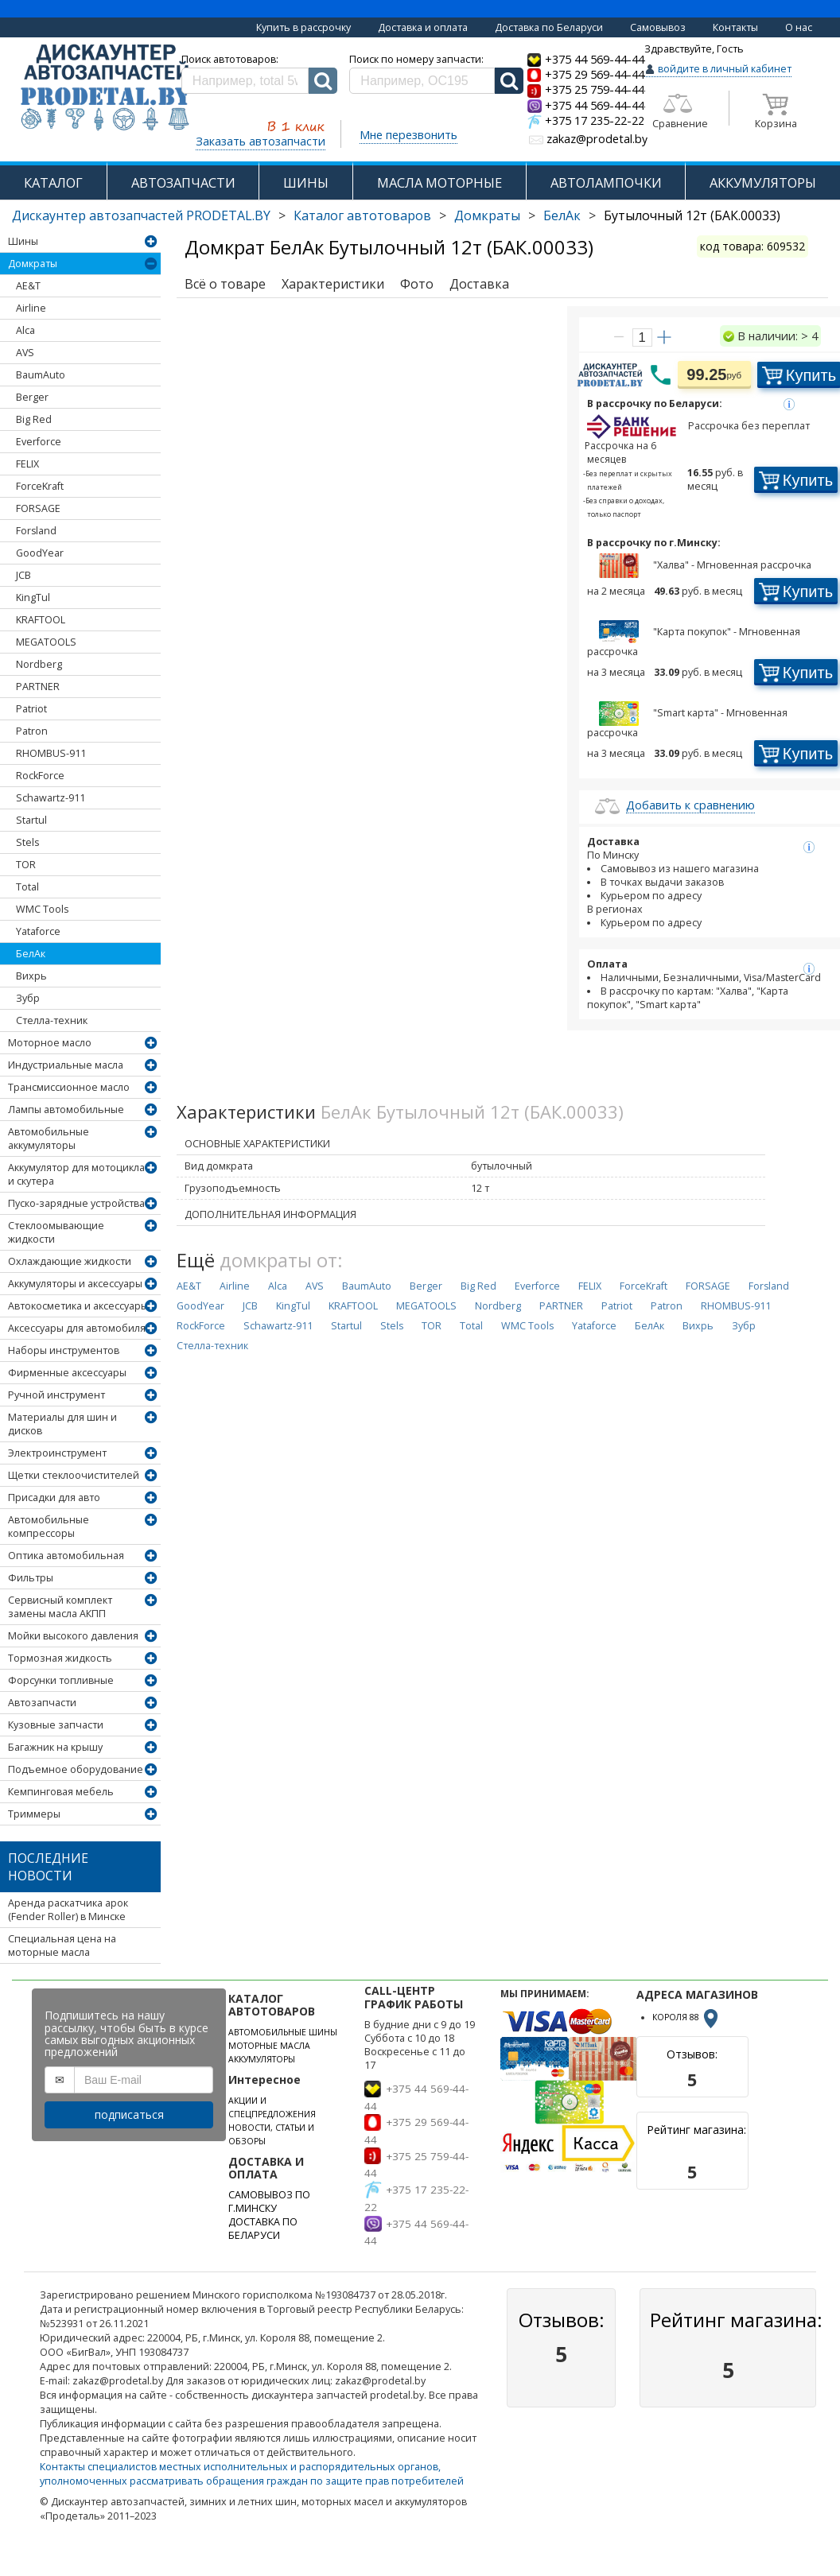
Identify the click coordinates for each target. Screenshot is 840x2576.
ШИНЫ (306, 182)
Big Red (34, 419)
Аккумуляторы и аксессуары (75, 1283)
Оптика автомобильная (66, 1555)
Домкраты (487, 215)
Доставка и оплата (423, 27)
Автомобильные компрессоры (48, 1526)
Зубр (28, 998)
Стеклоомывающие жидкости (56, 1232)
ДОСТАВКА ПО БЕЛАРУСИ (263, 2228)
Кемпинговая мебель (61, 1791)
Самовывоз (658, 27)
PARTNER (38, 686)
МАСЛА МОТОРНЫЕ (439, 182)
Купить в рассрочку (303, 27)
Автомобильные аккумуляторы (48, 1138)
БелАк (562, 215)
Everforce (38, 441)
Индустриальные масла (65, 1065)
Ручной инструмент (56, 1395)
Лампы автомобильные (66, 1109)
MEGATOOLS (46, 642)
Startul (31, 820)
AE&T (28, 286)
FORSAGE (38, 508)
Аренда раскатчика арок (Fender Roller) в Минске (68, 1909)
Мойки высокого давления (73, 1636)
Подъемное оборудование (75, 1769)
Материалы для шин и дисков (62, 1423)
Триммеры (34, 1814)
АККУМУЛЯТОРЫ (261, 2059)
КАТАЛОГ (53, 182)
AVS (25, 352)
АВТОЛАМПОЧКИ (606, 182)
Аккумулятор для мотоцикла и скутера (76, 1174)
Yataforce (38, 931)
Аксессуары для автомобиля (77, 1328)
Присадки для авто (54, 1497)
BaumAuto (40, 375)
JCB (23, 575)
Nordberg (39, 664)
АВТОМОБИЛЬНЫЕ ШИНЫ (282, 2032)
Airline (31, 308)
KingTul (33, 597)
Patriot (31, 709)
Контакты (735, 27)
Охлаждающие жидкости (69, 1261)
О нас (798, 27)
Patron (32, 731)
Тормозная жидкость (60, 1658)
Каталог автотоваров (362, 215)
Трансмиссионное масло (69, 1087)
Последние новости (48, 1866)
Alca (25, 330)
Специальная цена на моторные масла (62, 1945)
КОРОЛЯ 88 (686, 2017)
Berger (32, 397)
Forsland (36, 530)
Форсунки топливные (61, 1680)
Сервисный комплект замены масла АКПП (60, 1606)
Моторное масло (49, 1042)
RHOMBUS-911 (51, 753)
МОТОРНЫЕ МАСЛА (269, 2045)
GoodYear (40, 553)
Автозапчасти (42, 1702)
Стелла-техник (52, 1020)
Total (27, 887)
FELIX (27, 464)
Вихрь (31, 976)
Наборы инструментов (63, 1350)
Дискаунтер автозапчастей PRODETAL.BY (141, 215)
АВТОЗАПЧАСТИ (183, 182)
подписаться (129, 2114)
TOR (26, 864)
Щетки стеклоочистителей (73, 1475)
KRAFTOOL (40, 620)
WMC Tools (42, 909)
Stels (27, 842)
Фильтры (30, 1578)
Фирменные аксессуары (67, 1372)
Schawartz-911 (50, 798)
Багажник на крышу (55, 1747)
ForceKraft (40, 486)
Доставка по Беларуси (549, 27)
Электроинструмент (57, 1453)
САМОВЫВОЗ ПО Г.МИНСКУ (269, 2201)
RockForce (40, 775)
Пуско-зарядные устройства (76, 1203)
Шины (23, 241)
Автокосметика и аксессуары (78, 1306)
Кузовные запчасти (55, 1725)
